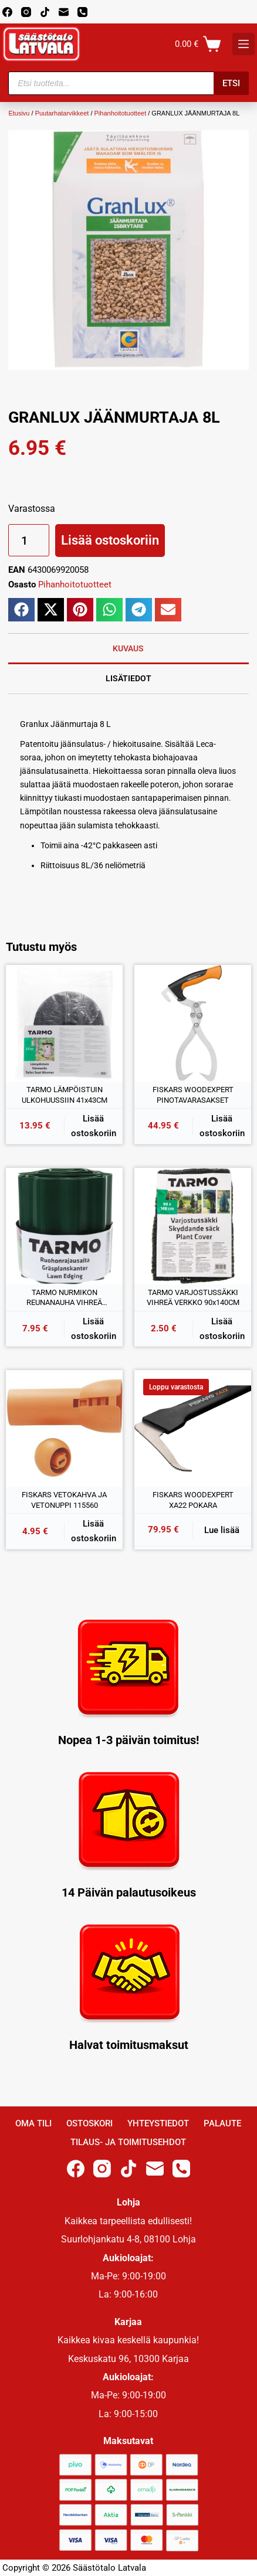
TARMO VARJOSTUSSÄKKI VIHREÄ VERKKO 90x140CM (193, 1297)
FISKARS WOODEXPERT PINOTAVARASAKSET (193, 1095)
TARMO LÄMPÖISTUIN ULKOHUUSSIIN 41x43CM (64, 1095)
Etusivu (18, 113)
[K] (243, 44)
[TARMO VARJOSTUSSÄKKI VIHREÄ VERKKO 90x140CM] (192, 1226)
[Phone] (82, 12)
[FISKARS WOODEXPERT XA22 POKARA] (192, 1428)
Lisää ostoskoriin (110, 540)
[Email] (64, 12)
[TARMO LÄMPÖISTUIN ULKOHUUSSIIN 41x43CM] (64, 1023)
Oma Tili (33, 2123)
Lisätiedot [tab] (128, 678)
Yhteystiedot (158, 2123)
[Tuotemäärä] (28, 540)
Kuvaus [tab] (128, 648)
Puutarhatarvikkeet (62, 113)
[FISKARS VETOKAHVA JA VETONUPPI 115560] (64, 1428)
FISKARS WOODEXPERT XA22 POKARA (193, 1500)
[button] (21, 609)
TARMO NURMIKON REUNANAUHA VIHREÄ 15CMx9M (64, 1298)
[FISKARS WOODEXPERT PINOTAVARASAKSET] (192, 1023)
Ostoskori (89, 2123)
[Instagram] (26, 12)
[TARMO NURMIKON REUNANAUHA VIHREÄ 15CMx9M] (64, 1226)
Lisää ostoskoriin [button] (93, 1126)
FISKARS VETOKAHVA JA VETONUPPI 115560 (64, 1500)
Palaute (222, 2123)
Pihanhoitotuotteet (120, 113)
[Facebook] (7, 12)
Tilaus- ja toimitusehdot (128, 2142)
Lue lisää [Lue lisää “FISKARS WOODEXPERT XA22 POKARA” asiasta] (221, 1530)
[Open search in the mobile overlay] (128, 83)
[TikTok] (45, 12)
